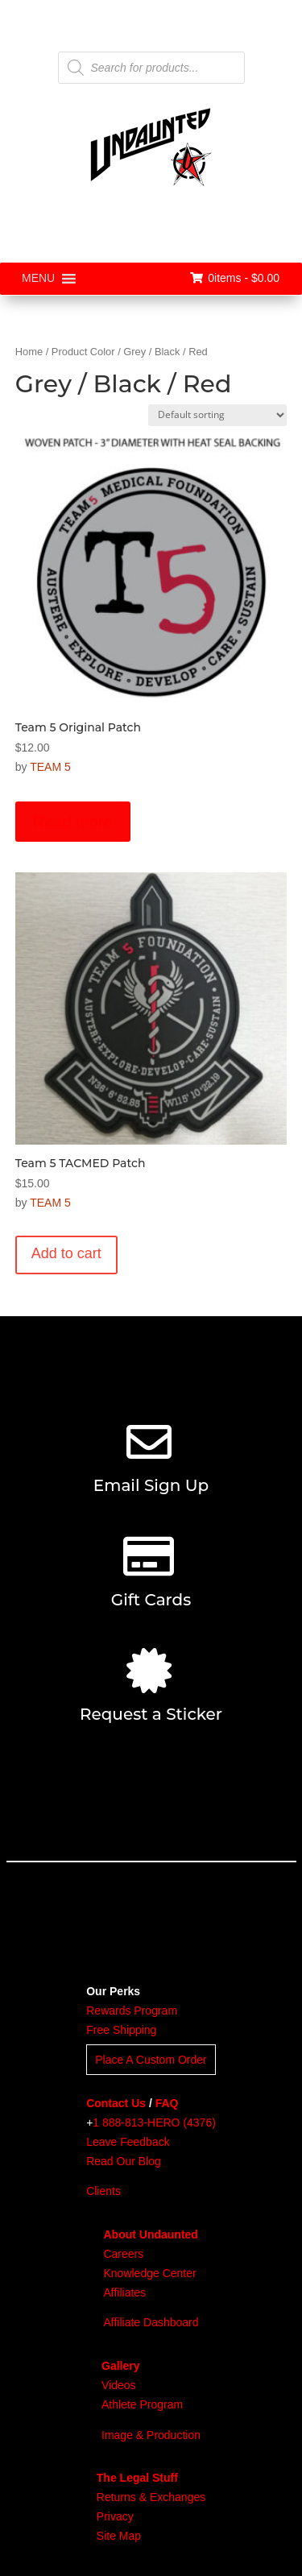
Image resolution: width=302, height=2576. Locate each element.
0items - (234, 277)
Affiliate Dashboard (150, 2322)
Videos (118, 2385)
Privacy (115, 2516)
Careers (123, 2253)
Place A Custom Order (151, 2059)
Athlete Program (142, 2404)
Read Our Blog (123, 2161)
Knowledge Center (149, 2273)
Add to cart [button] (66, 1253)
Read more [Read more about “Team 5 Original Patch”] (73, 821)
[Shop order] (217, 415)
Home (29, 352)
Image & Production (151, 2435)
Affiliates (124, 2292)
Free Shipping (121, 2029)
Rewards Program (131, 2010)
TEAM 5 (50, 766)
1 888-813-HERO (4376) (154, 2122)
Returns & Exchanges (151, 2497)
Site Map (119, 2535)
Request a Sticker (151, 1714)
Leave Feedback (128, 2141)
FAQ (167, 2103)
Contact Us (116, 2103)
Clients (103, 2191)
